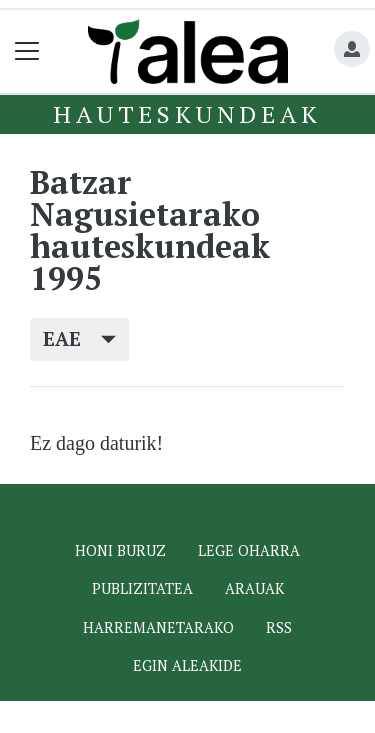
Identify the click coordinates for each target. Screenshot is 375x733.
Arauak (254, 588)
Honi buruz (120, 550)
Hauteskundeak (187, 114)
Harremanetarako (158, 627)
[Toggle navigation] (27, 51)
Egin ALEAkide (187, 665)
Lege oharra (249, 550)
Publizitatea (142, 588)
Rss (279, 627)
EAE (79, 338)
